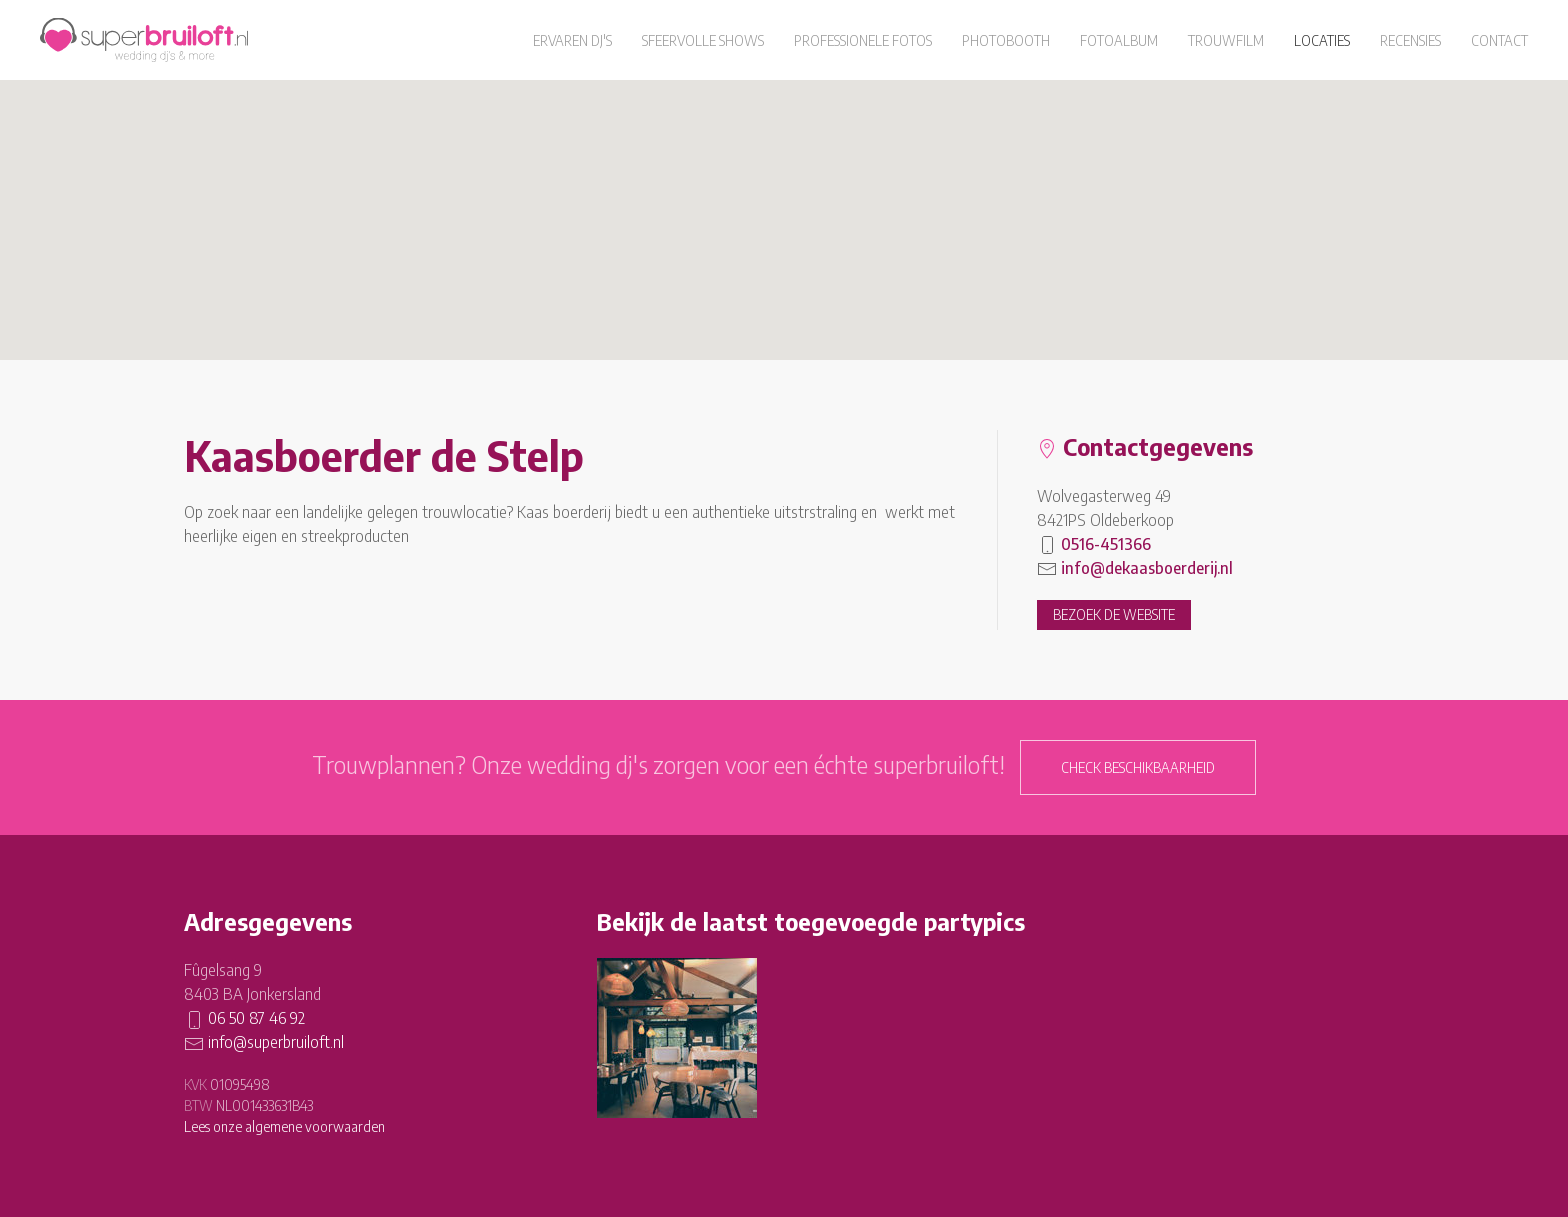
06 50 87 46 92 (256, 1018)
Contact (1499, 40)
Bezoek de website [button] (1114, 614)
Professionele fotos (863, 40)
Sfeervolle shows (703, 40)
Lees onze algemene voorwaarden (284, 1126)
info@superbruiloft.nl (276, 1042)
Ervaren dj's (572, 40)
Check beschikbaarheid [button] (1138, 767)
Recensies (1410, 40)
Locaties (1322, 40)
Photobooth (1006, 40)
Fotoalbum (1119, 40)
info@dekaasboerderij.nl (1147, 568)
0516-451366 (1106, 544)
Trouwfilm (1226, 40)
